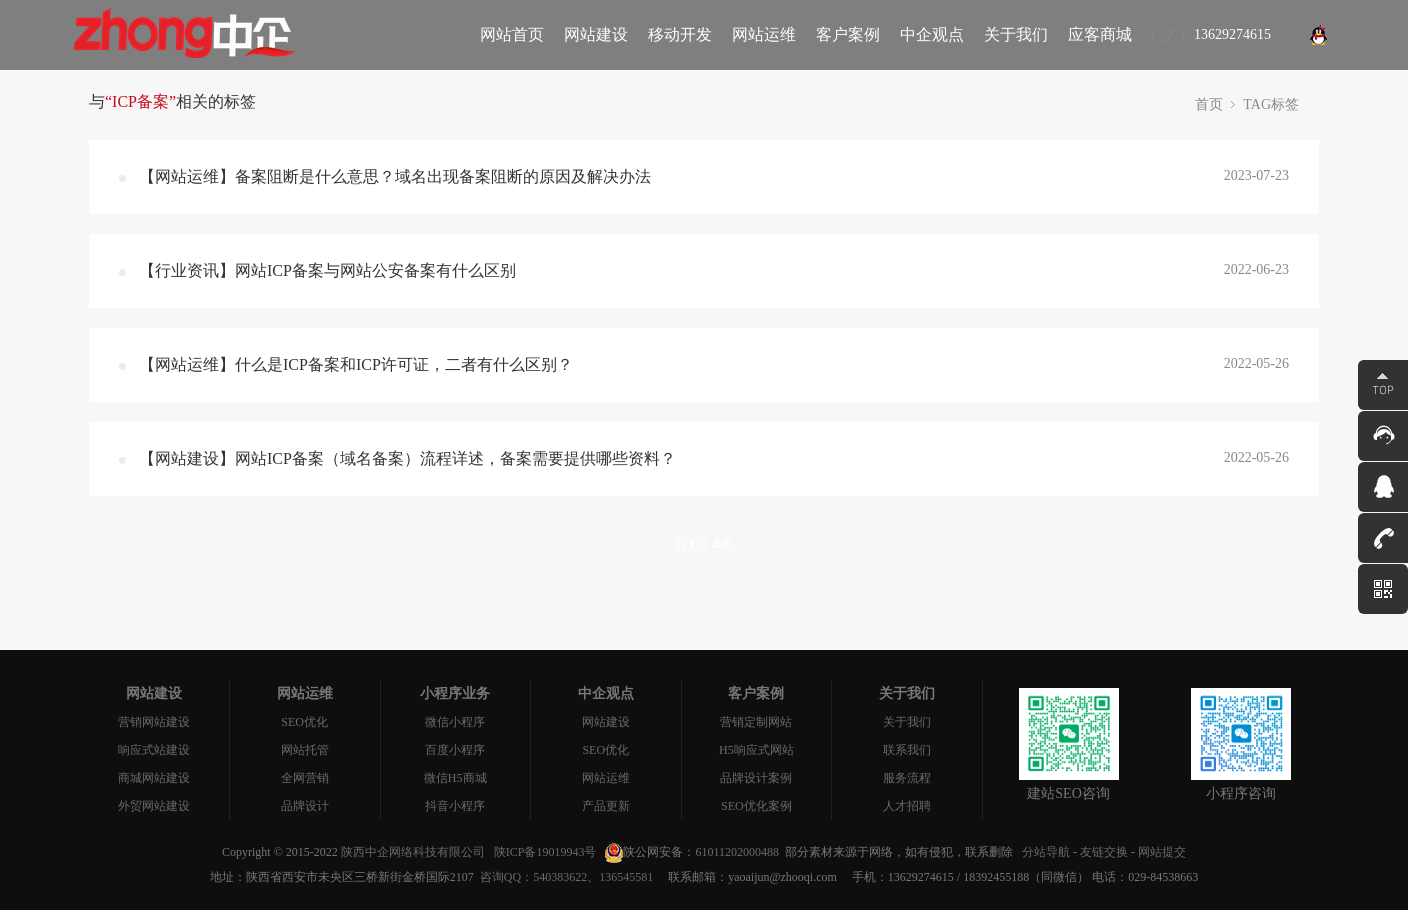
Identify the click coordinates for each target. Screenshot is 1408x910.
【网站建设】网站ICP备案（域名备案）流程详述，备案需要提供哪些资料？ (407, 458)
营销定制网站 (756, 722)
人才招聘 (907, 806)
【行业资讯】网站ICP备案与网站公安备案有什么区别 (327, 270)
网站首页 (512, 34)
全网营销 (305, 778)
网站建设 (596, 34)
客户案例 (848, 34)
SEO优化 (304, 722)
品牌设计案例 (756, 778)
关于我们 (1016, 34)
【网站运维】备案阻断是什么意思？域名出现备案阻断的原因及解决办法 (395, 176)
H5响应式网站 (756, 750)
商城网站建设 (154, 778)
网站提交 (1162, 852)
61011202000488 (737, 852)
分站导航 (1046, 852)
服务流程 (907, 778)
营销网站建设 (154, 722)
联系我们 (907, 750)
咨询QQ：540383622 (530, 877)
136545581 (626, 877)
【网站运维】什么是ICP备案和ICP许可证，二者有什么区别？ (356, 364)
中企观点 (932, 34)
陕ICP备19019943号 (545, 852)
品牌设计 (305, 806)
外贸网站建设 (154, 806)
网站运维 (764, 34)
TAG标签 (1271, 104)
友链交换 (1104, 852)
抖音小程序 (455, 806)
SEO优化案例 (756, 806)
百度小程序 (455, 750)
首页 (1209, 104)
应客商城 (1100, 34)
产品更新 (606, 806)
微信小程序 (455, 722)
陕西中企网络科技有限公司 (413, 852)
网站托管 (305, 750)
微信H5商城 (455, 778)
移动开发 (680, 34)
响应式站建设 (154, 750)
